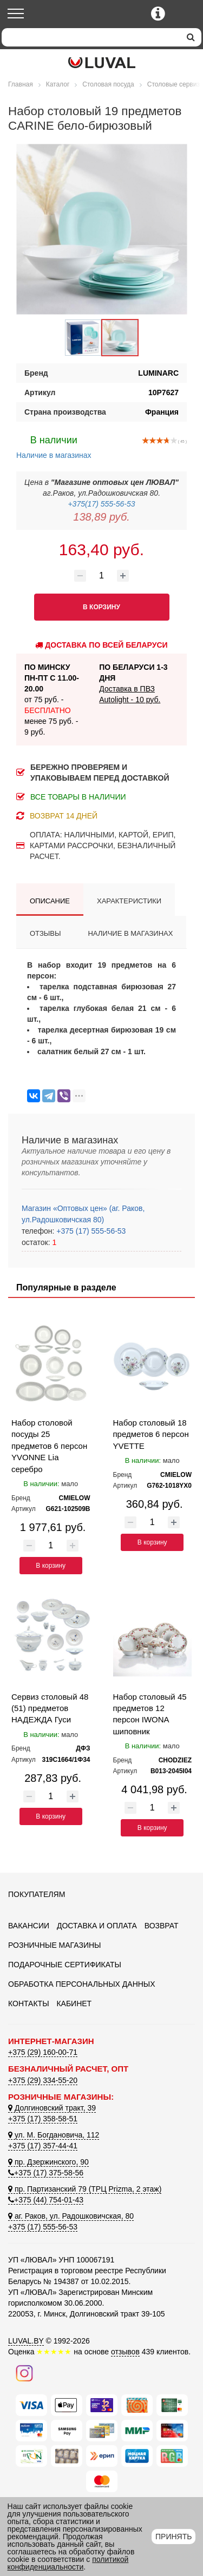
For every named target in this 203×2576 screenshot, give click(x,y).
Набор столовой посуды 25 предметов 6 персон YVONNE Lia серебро (49, 1446)
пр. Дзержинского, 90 (48, 2162)
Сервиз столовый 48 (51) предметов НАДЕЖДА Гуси (49, 1708)
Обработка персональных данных (81, 1984)
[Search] (91, 37)
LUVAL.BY (26, 2341)
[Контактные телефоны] (158, 13)
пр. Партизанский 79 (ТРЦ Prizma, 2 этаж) (84, 2189)
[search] (190, 37)
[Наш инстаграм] (24, 2372)
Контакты (28, 2003)
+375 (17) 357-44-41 (42, 2145)
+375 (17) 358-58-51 (42, 2118)
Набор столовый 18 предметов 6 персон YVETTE (151, 1434)
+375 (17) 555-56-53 (90, 1231)
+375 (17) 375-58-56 (45, 2172)
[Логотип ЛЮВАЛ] (101, 62)
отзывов (125, 2351)
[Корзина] (185, 14)
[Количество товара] (101, 576)
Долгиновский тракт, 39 (52, 2108)
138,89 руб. (101, 517)
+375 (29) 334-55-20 (42, 2080)
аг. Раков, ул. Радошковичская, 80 (71, 2216)
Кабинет (73, 2003)
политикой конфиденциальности (68, 2563)
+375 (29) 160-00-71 (42, 2052)
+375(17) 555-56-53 (101, 504)
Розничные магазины (54, 1945)
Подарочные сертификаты (64, 1964)
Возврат (162, 1925)
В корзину (51, 1565)
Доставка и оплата (97, 1925)
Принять (173, 2536)
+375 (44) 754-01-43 (45, 2199)
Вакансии (28, 1925)
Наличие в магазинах (53, 446)
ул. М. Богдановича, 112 (53, 2135)
